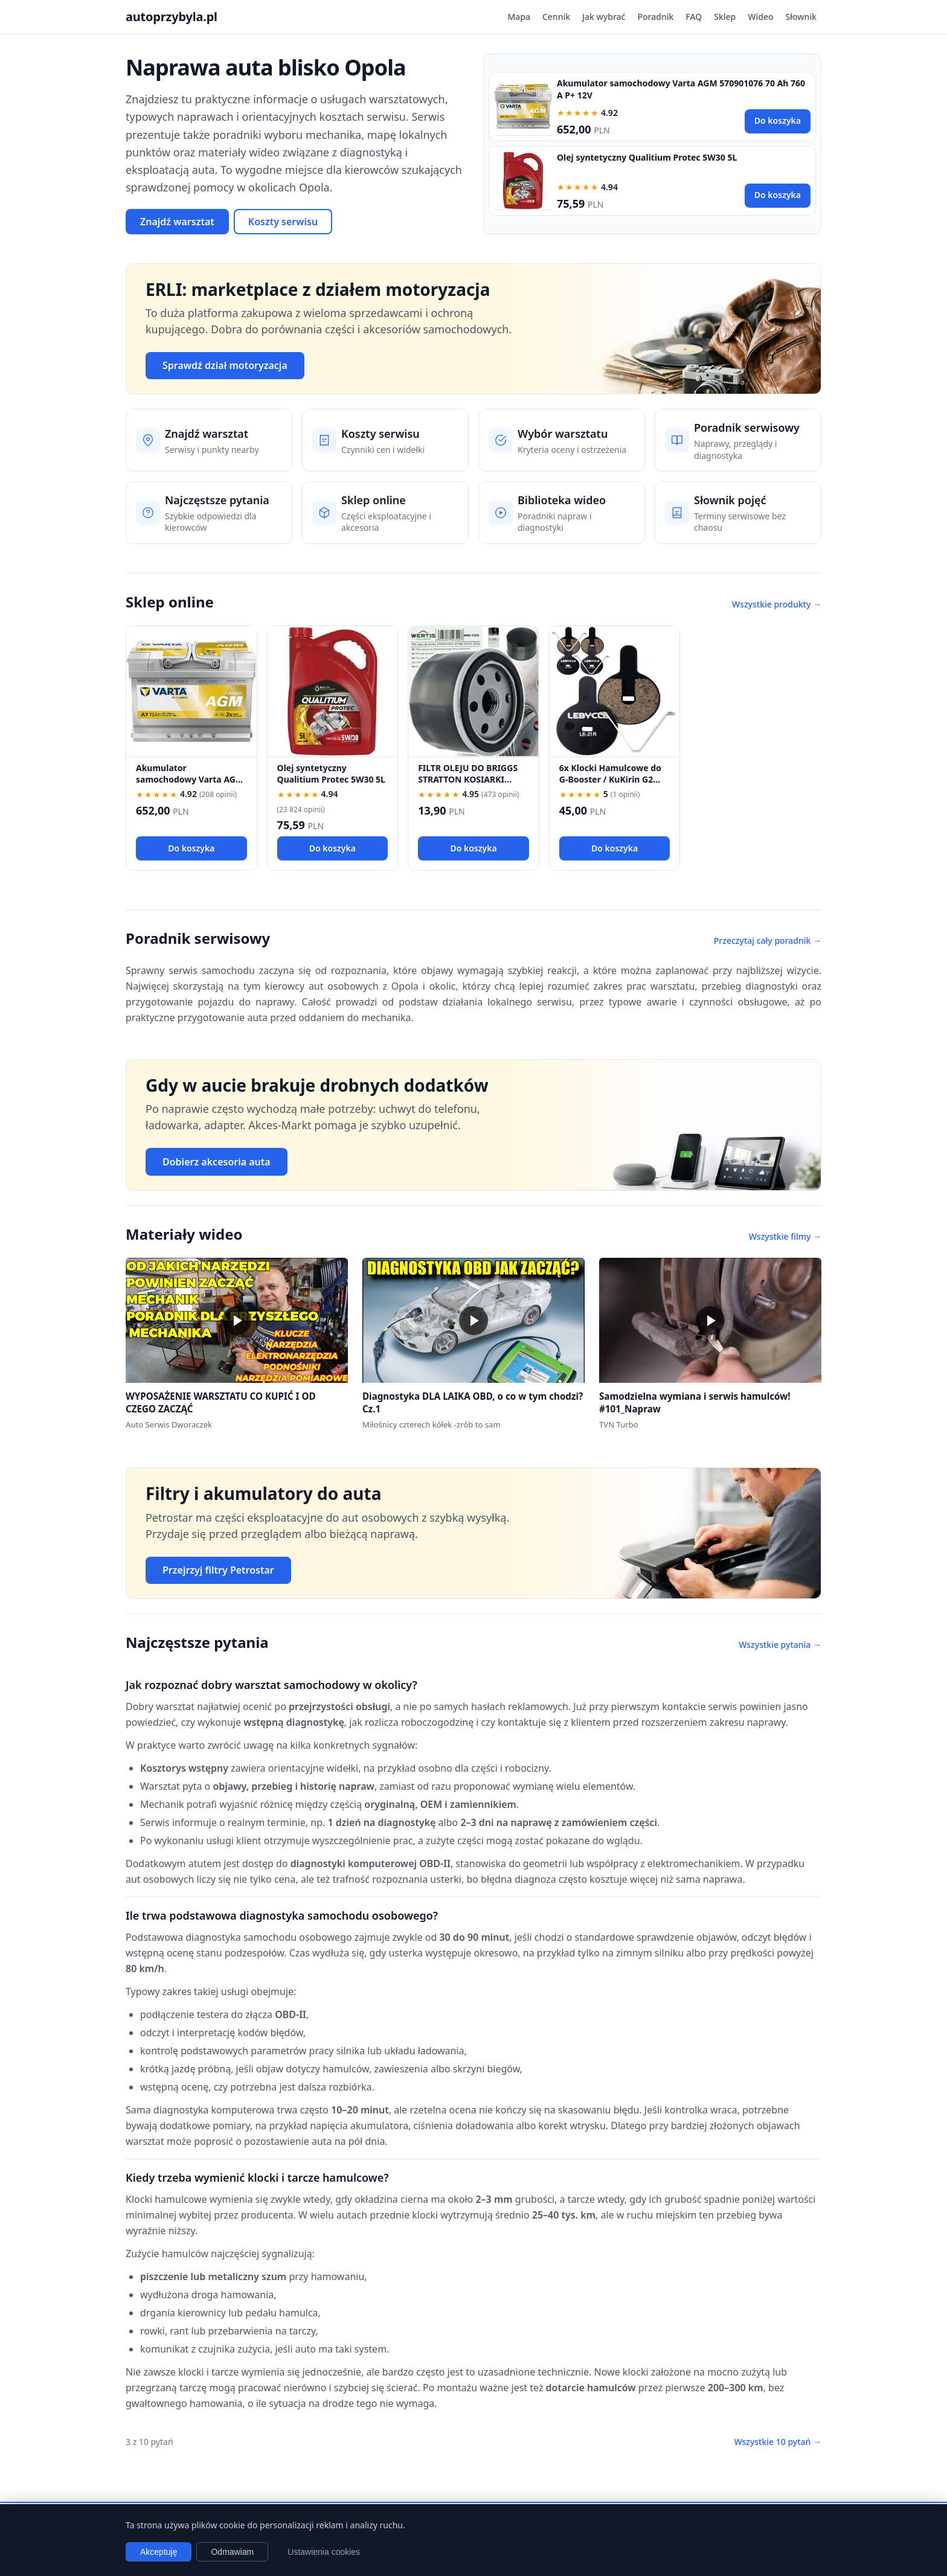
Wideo (760, 16)
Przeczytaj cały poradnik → (767, 940)
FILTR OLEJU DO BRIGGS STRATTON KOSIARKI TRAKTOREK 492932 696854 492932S (468, 785)
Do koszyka (777, 120)
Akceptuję (158, 2552)
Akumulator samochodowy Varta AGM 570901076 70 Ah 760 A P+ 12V (189, 785)
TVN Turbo (618, 1424)
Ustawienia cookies (323, 2552)
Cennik (556, 16)
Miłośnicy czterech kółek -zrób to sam (431, 1424)
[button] (237, 1320)
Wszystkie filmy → (785, 1236)
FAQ (693, 16)
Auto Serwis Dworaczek (169, 1424)
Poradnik (655, 16)
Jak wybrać (603, 16)
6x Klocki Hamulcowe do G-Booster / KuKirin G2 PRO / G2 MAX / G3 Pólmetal (610, 785)
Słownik (801, 16)
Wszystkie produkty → (776, 604)
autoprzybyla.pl (171, 16)
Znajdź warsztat (177, 221)
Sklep (725, 16)
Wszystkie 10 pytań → (777, 2441)
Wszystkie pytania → (780, 1644)
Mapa (518, 16)
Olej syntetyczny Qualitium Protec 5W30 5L (647, 157)
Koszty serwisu (283, 221)
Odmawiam (232, 2552)
